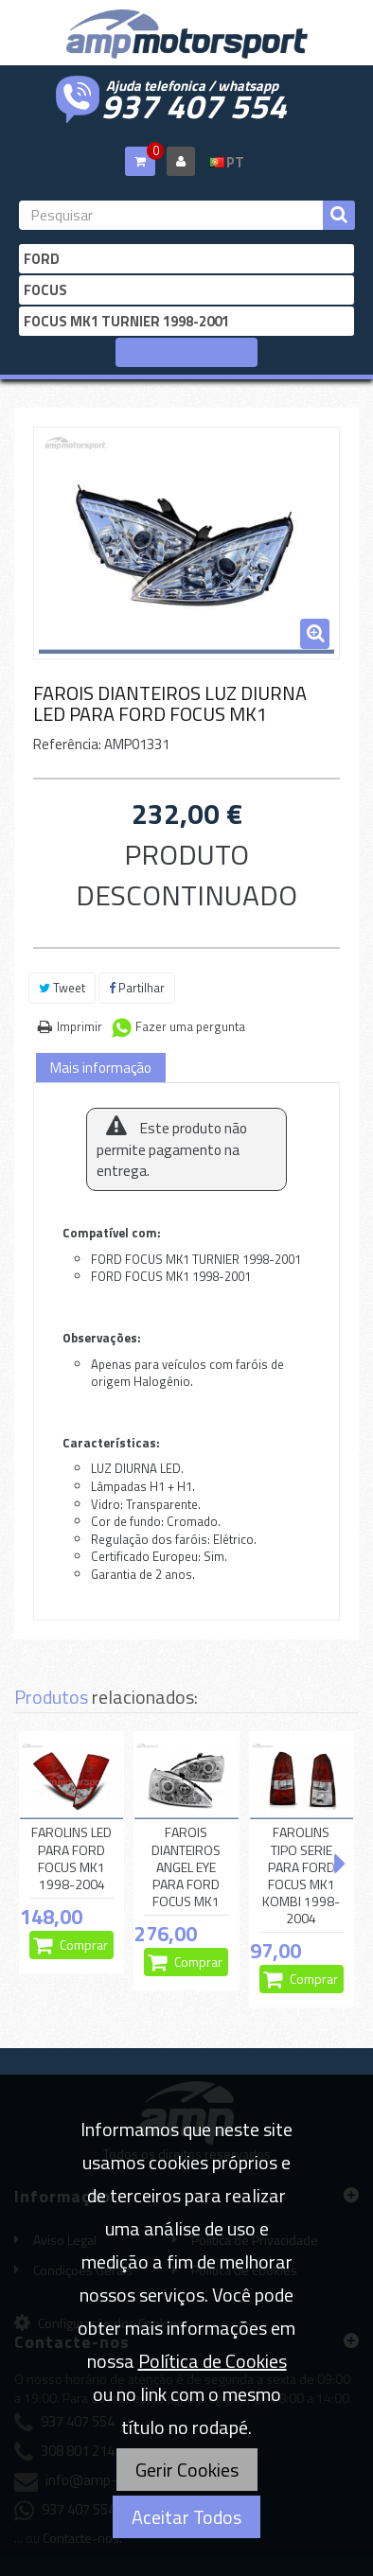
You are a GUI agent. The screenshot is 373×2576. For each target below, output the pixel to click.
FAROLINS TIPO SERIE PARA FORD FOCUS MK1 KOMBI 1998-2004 (301, 1875)
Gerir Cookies (187, 2469)
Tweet (62, 987)
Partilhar (137, 987)
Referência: (67, 744)
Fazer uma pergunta (190, 1026)
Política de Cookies (212, 2360)
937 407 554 (194, 104)
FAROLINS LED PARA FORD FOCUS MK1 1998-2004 (71, 1858)
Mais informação (100, 1067)
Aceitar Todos (186, 2517)
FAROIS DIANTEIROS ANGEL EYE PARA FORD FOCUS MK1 (186, 1867)
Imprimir (79, 1026)
